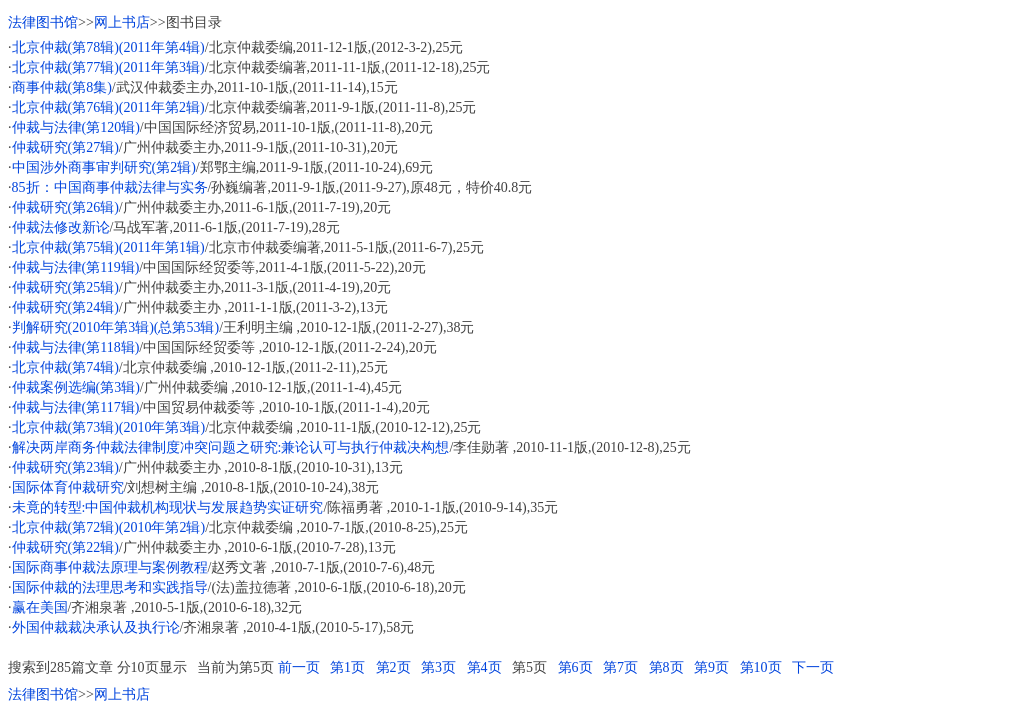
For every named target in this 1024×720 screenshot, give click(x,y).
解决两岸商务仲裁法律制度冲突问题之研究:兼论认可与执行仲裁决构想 (231, 447)
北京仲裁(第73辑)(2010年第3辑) (109, 427)
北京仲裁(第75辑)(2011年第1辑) (108, 247)
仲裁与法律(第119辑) (76, 267)
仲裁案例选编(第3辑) (76, 387)
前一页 (299, 667)
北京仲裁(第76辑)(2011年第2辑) (108, 107)
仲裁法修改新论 (61, 227)
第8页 (666, 667)
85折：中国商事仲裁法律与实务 (110, 187)
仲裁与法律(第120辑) (76, 127)
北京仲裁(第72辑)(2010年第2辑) (109, 527)
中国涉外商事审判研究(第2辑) (104, 167)
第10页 (761, 667)
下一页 (813, 667)
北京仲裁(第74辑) (65, 367)
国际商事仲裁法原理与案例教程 (110, 567)
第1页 (347, 667)
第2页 (393, 667)
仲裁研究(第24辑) (65, 307)
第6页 (575, 667)
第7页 (620, 667)
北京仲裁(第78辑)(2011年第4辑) (108, 47)
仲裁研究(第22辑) (65, 547)
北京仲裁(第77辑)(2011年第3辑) (108, 67)
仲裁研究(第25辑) (65, 287)
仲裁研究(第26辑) (65, 207)
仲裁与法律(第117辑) (76, 407)
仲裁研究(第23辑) (65, 467)
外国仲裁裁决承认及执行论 (96, 627)
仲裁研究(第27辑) (65, 147)
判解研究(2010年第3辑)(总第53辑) (116, 327)
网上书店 (122, 22)
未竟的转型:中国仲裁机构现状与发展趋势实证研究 (168, 507)
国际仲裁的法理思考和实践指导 (110, 587)
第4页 (484, 667)
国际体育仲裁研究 (68, 487)
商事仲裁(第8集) (62, 87)
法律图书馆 (43, 22)
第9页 (711, 667)
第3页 (438, 667)
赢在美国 (40, 607)
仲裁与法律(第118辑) (76, 347)
